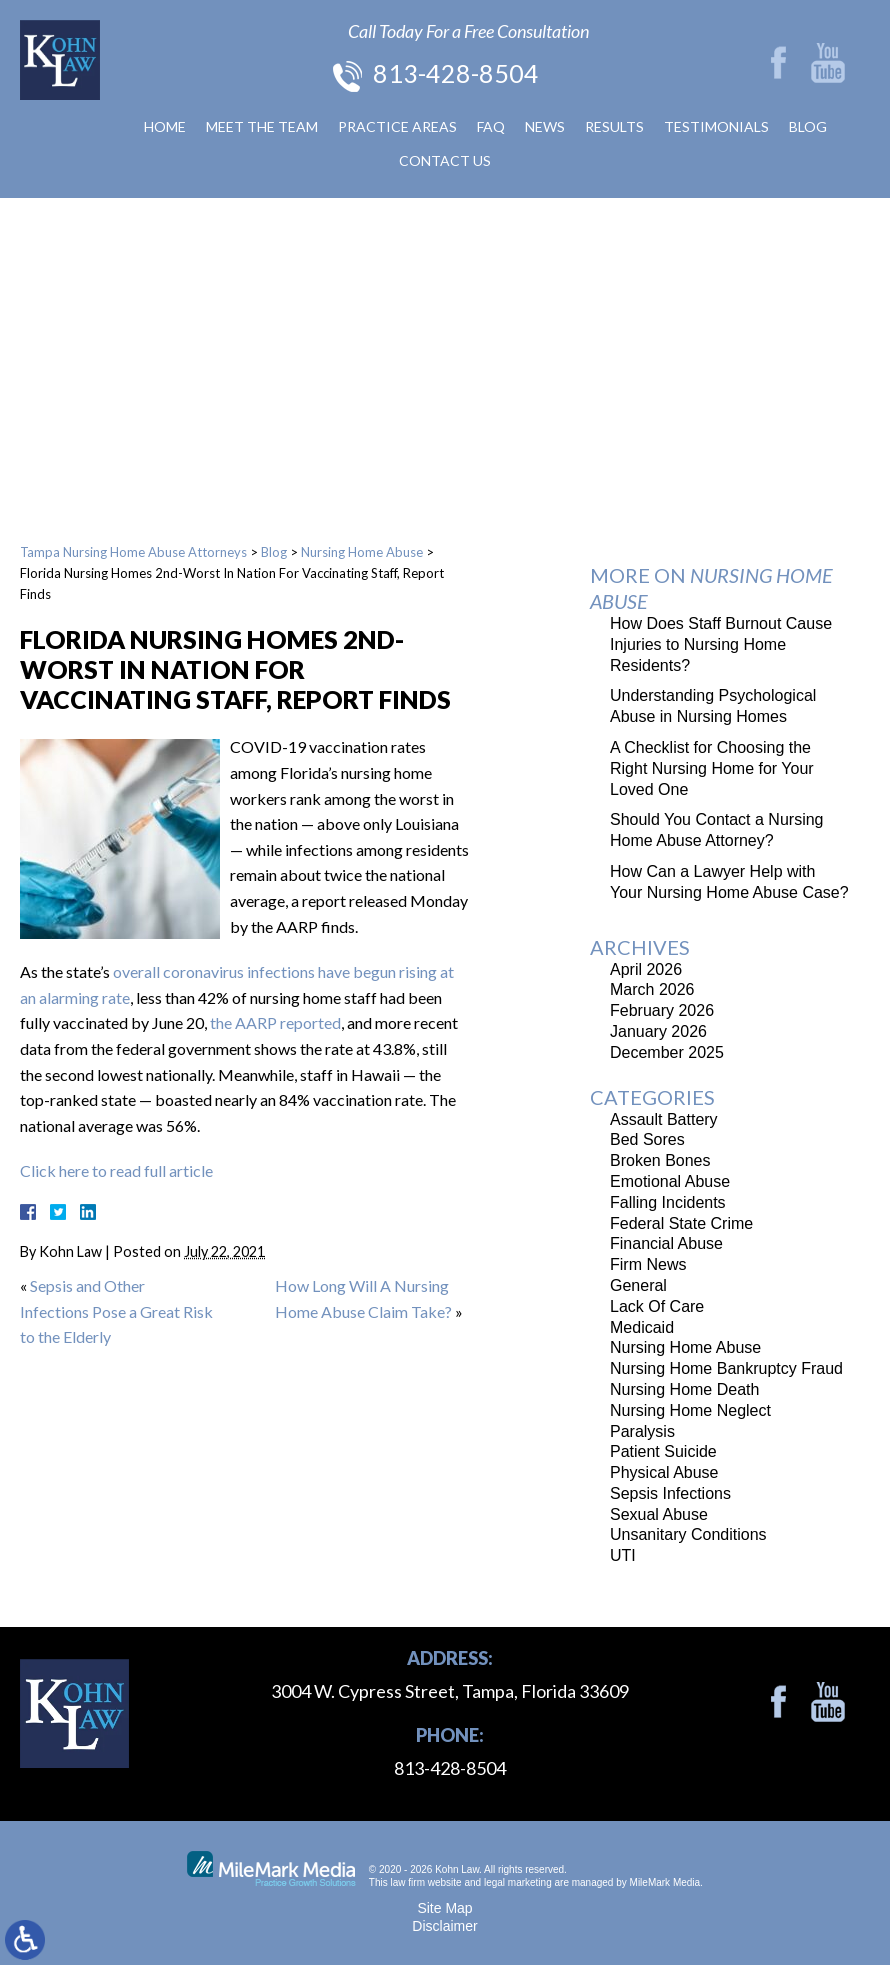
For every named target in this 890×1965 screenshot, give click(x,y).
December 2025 (667, 1052)
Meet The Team (262, 126)
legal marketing (518, 1882)
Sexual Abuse (659, 1514)
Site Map (444, 1908)
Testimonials (716, 126)
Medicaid (642, 1327)
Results (614, 126)
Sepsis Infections (670, 1493)
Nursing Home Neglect (690, 1410)
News (545, 126)
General (638, 1285)
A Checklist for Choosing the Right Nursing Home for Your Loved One (712, 768)
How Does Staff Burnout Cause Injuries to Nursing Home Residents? (721, 644)
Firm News (648, 1264)
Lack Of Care (657, 1306)
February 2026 (662, 1010)
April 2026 (646, 969)
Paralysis (642, 1431)
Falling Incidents (668, 1202)
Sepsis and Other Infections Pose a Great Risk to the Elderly (116, 1311)
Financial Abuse (666, 1243)
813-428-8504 (456, 73)
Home (165, 126)
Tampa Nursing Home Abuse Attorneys (133, 552)
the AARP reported (275, 1022)
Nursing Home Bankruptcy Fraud (726, 1368)
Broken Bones (660, 1160)
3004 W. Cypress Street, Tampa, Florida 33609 (450, 1691)
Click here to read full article (116, 1170)
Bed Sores (647, 1139)
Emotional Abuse (670, 1181)
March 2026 (652, 989)
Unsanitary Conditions (688, 1534)
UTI (623, 1555)
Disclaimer (444, 1926)
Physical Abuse (664, 1472)
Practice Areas (397, 126)
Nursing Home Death (684, 1389)
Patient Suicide (663, 1451)
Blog (808, 126)
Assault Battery (664, 1119)
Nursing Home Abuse (362, 552)
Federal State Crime (681, 1223)
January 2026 (658, 1031)
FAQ (491, 126)
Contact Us (445, 160)
